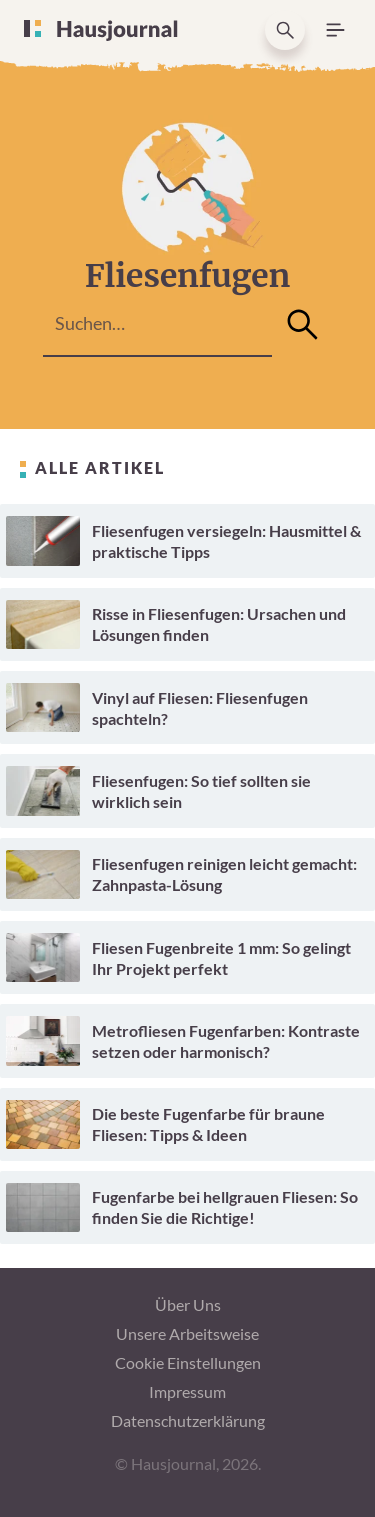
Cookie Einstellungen (188, 1362)
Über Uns (188, 1304)
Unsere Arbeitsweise (187, 1333)
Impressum (187, 1391)
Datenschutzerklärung (188, 1420)
